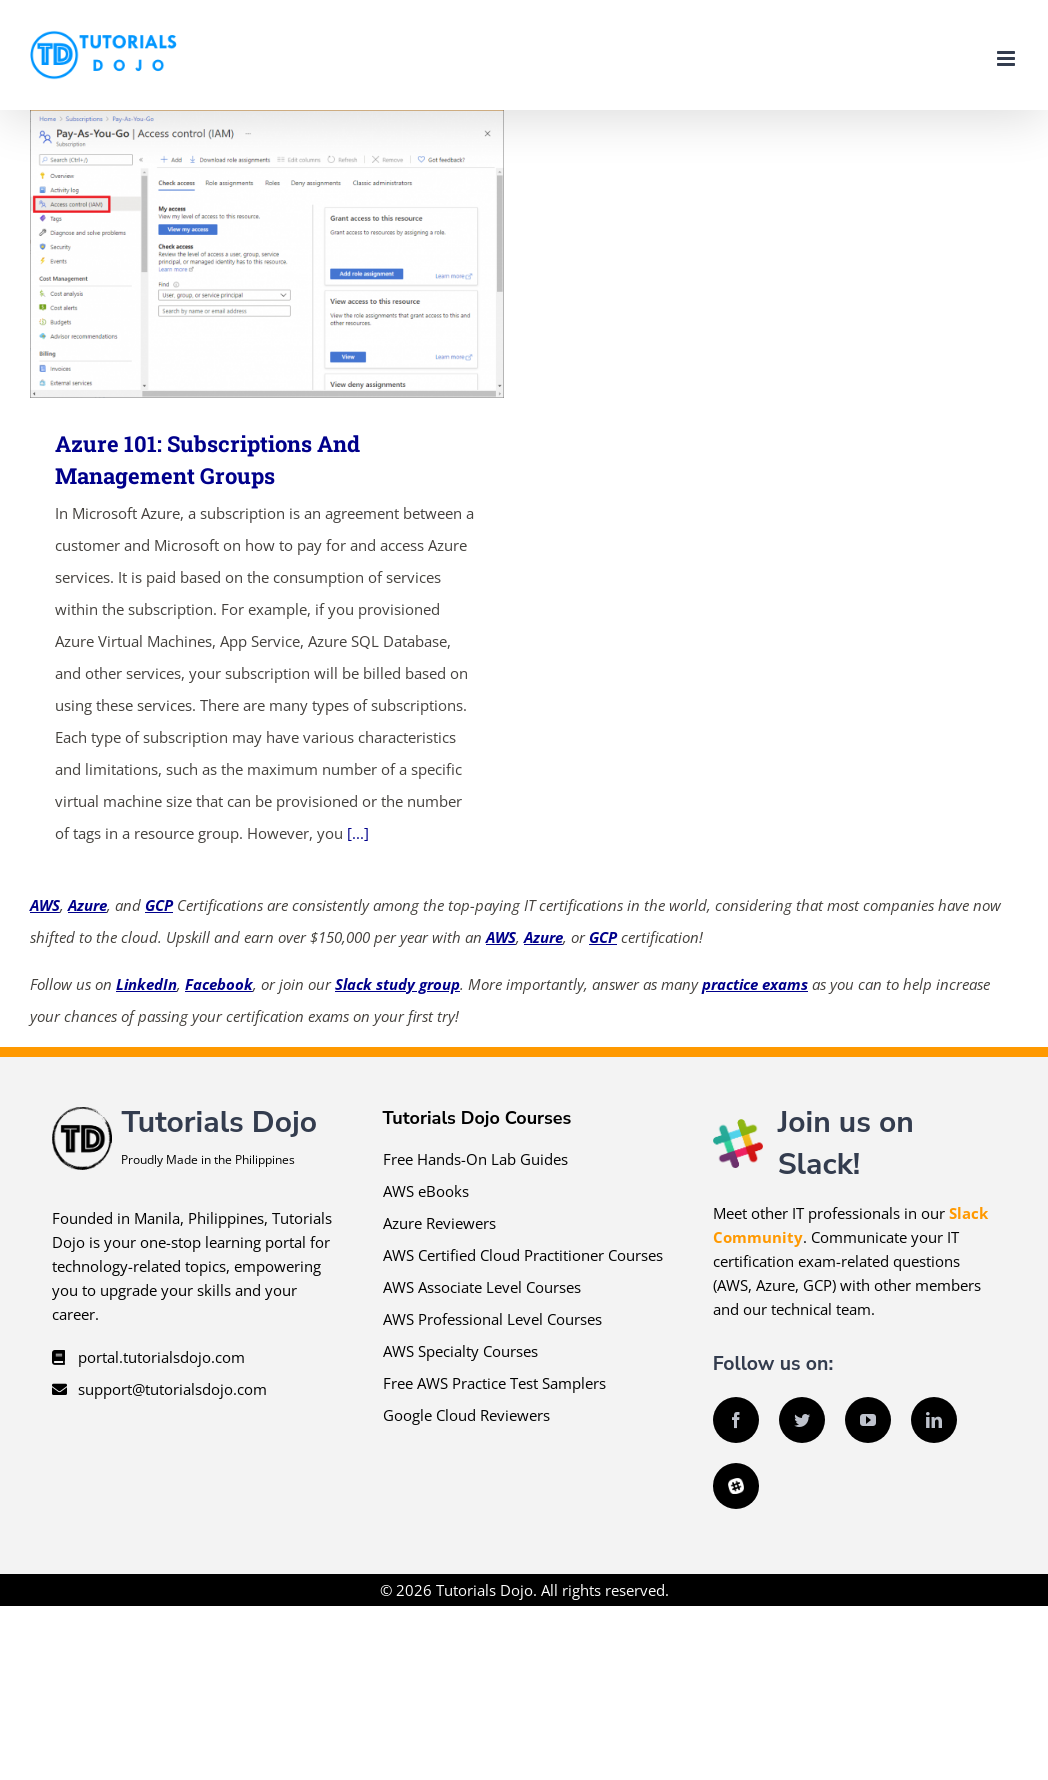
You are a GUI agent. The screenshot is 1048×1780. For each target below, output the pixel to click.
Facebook (219, 984)
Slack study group (397, 984)
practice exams (755, 984)
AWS (45, 905)
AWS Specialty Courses (460, 1351)
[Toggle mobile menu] (1007, 58)
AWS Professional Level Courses (492, 1319)
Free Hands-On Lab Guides (475, 1159)
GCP (159, 905)
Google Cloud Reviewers (466, 1415)
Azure (87, 905)
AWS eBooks (426, 1191)
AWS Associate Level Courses (482, 1287)
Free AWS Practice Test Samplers (494, 1383)
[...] (358, 833)
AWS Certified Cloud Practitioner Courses (523, 1255)
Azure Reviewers (439, 1223)
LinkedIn (146, 984)
